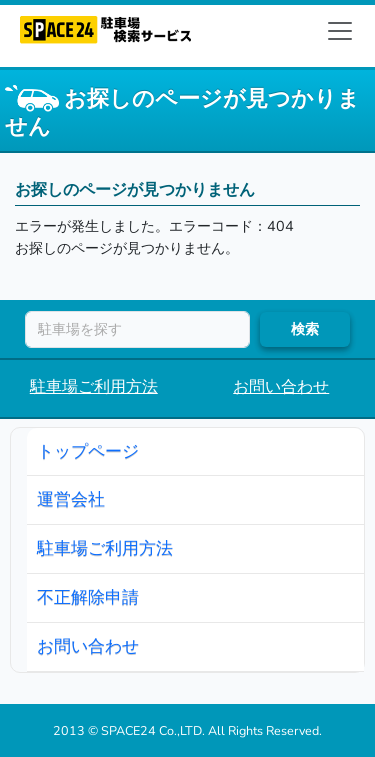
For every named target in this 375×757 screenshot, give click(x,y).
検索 (305, 329)
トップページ (88, 451)
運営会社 (71, 499)
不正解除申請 (88, 597)
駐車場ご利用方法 (94, 387)
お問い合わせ (281, 387)
